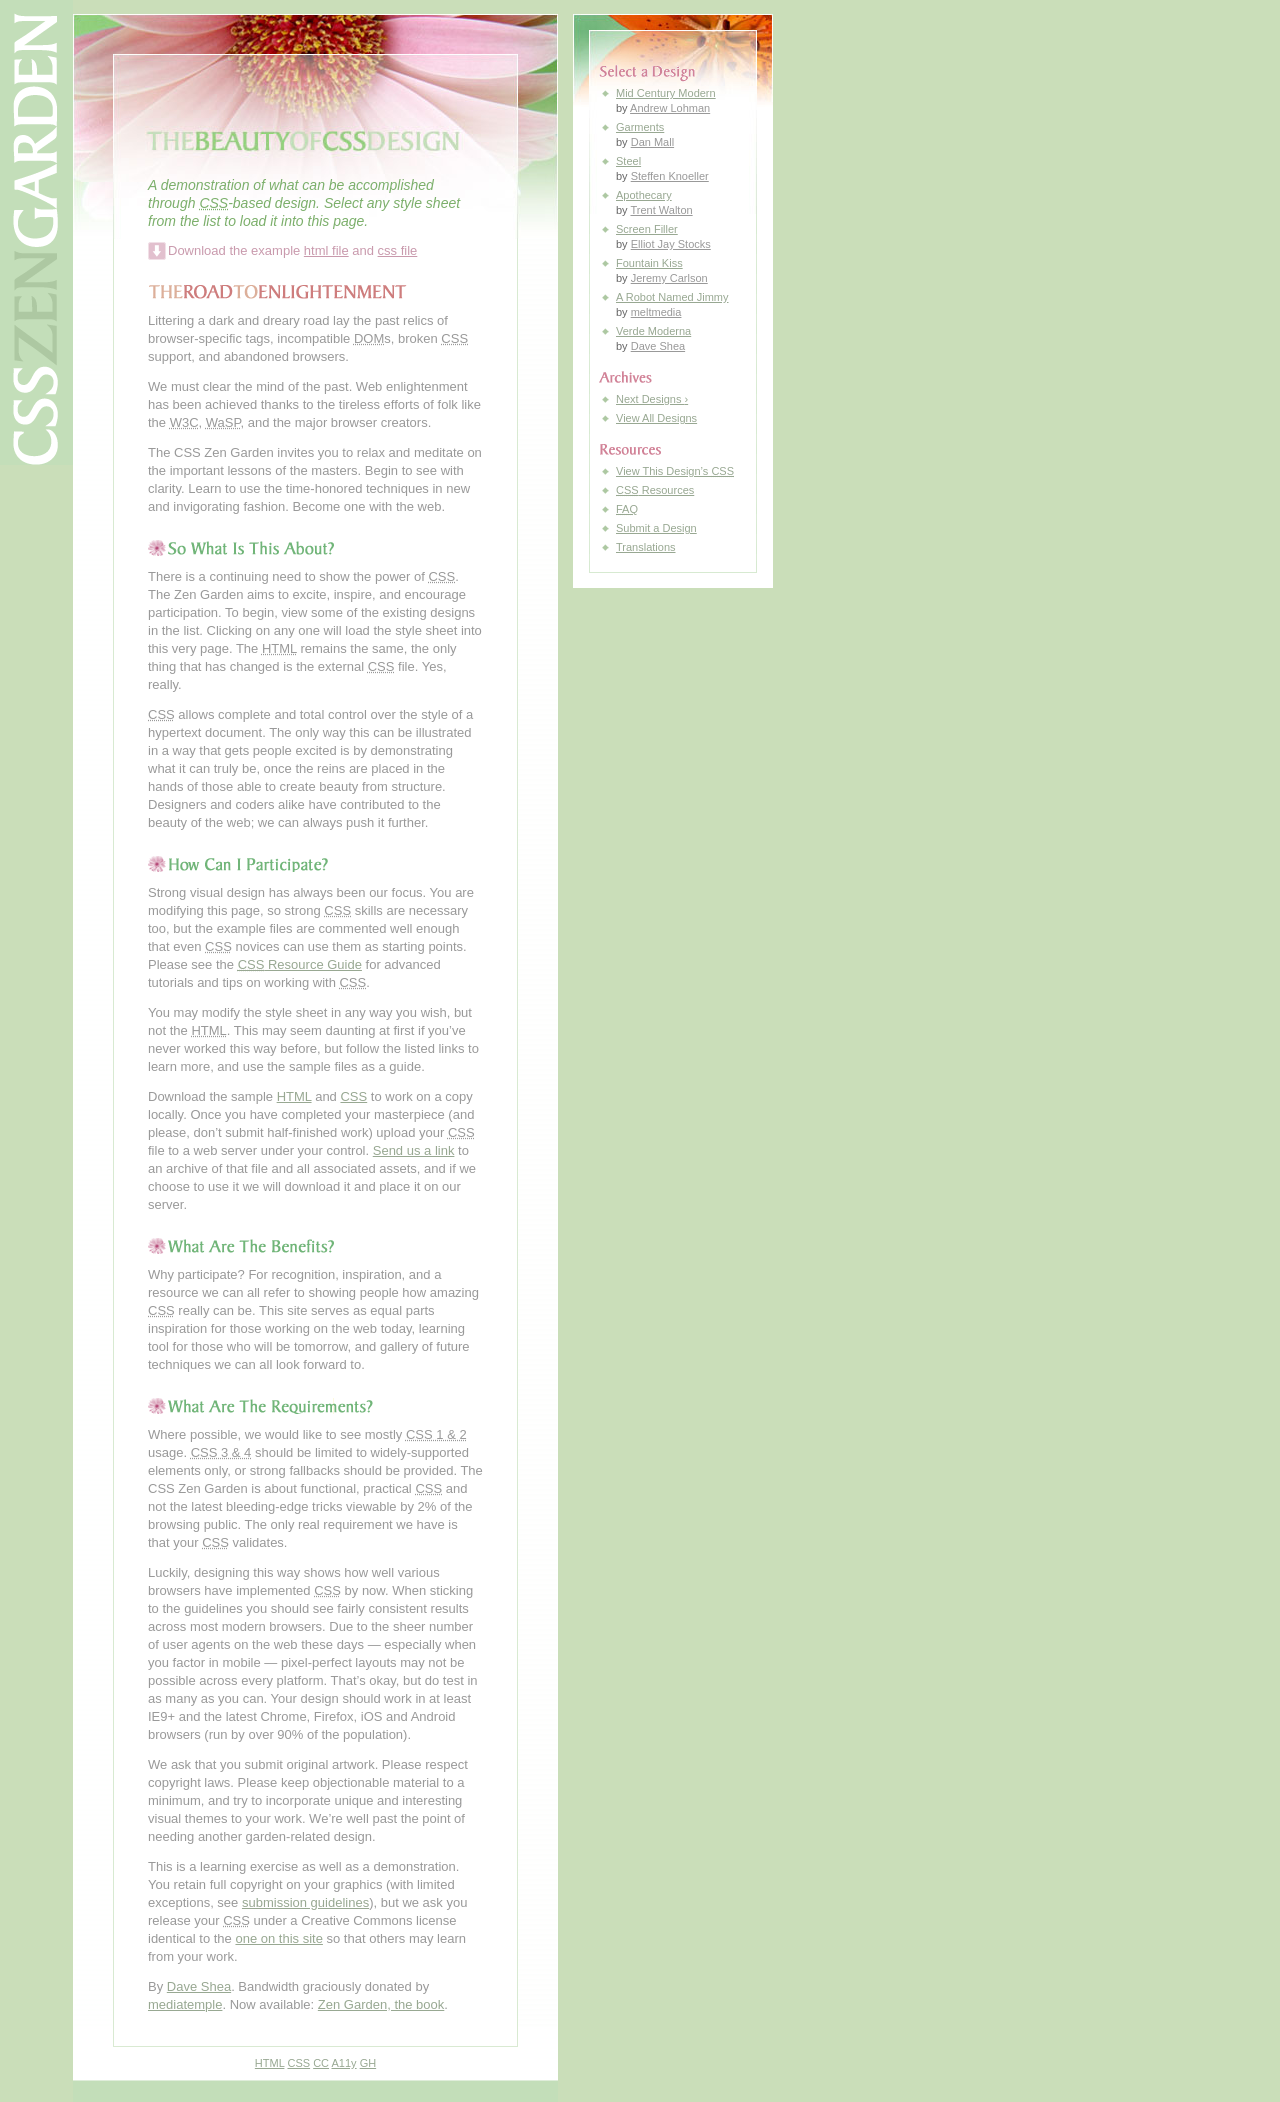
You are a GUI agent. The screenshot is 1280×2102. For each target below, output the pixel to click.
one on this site (278, 1938)
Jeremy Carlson (669, 278)
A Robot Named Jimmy (672, 297)
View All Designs (656, 418)
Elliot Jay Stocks (671, 244)
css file (398, 250)
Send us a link (414, 1150)
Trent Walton (661, 210)
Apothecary (644, 195)
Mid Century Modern (666, 93)
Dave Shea (199, 1986)
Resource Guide (300, 964)
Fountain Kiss (649, 263)
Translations (646, 547)
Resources (655, 490)
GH (368, 2063)
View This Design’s (675, 471)
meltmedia (656, 312)
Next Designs (652, 399)
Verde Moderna (653, 331)
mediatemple (185, 2004)
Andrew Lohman (670, 108)
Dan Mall (652, 142)
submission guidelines (305, 1902)
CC (321, 2063)
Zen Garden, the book (381, 2004)
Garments (640, 127)
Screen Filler (647, 229)
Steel (628, 161)
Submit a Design (656, 528)
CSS (353, 1096)
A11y (344, 2063)
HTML (294, 1096)
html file (326, 250)
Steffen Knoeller (670, 176)
